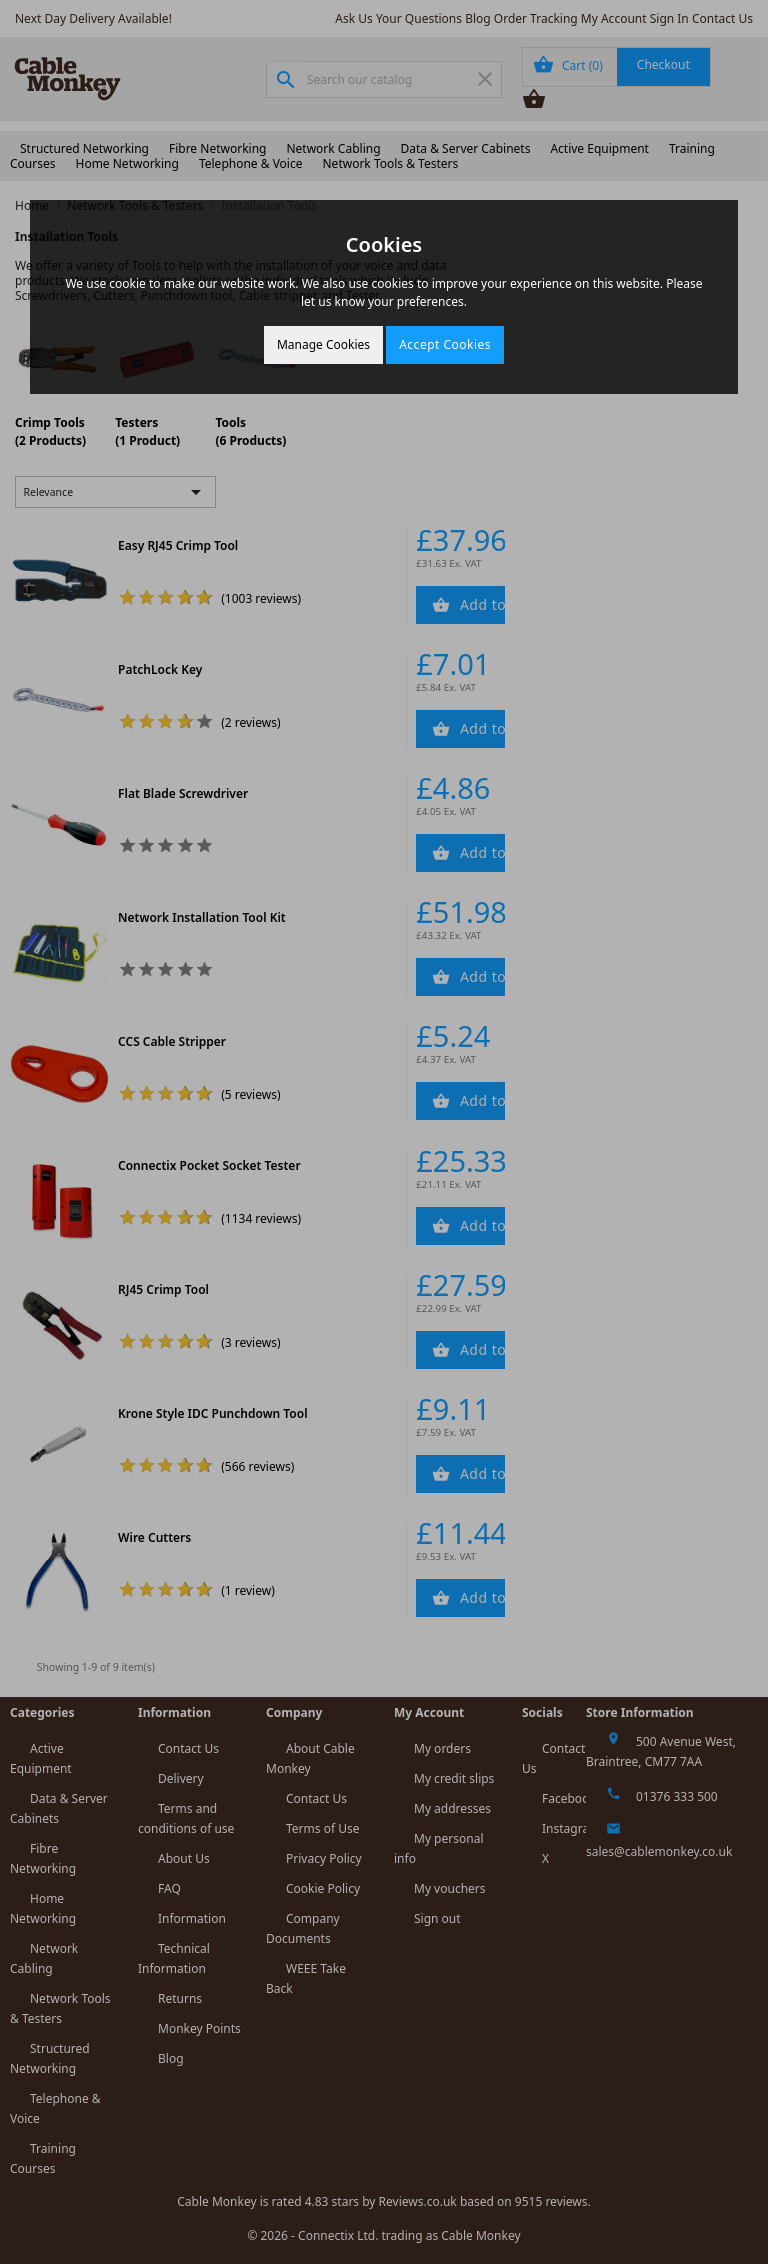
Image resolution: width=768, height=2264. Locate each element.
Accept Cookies (445, 344)
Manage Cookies (323, 344)
